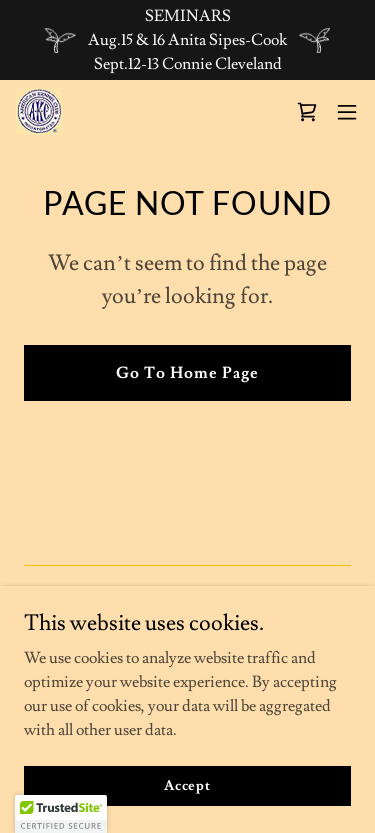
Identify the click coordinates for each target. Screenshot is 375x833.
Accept (187, 785)
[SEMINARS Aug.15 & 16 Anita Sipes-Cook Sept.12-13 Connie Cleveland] (187, 40)
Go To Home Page (187, 373)
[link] (39, 111)
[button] (347, 112)
